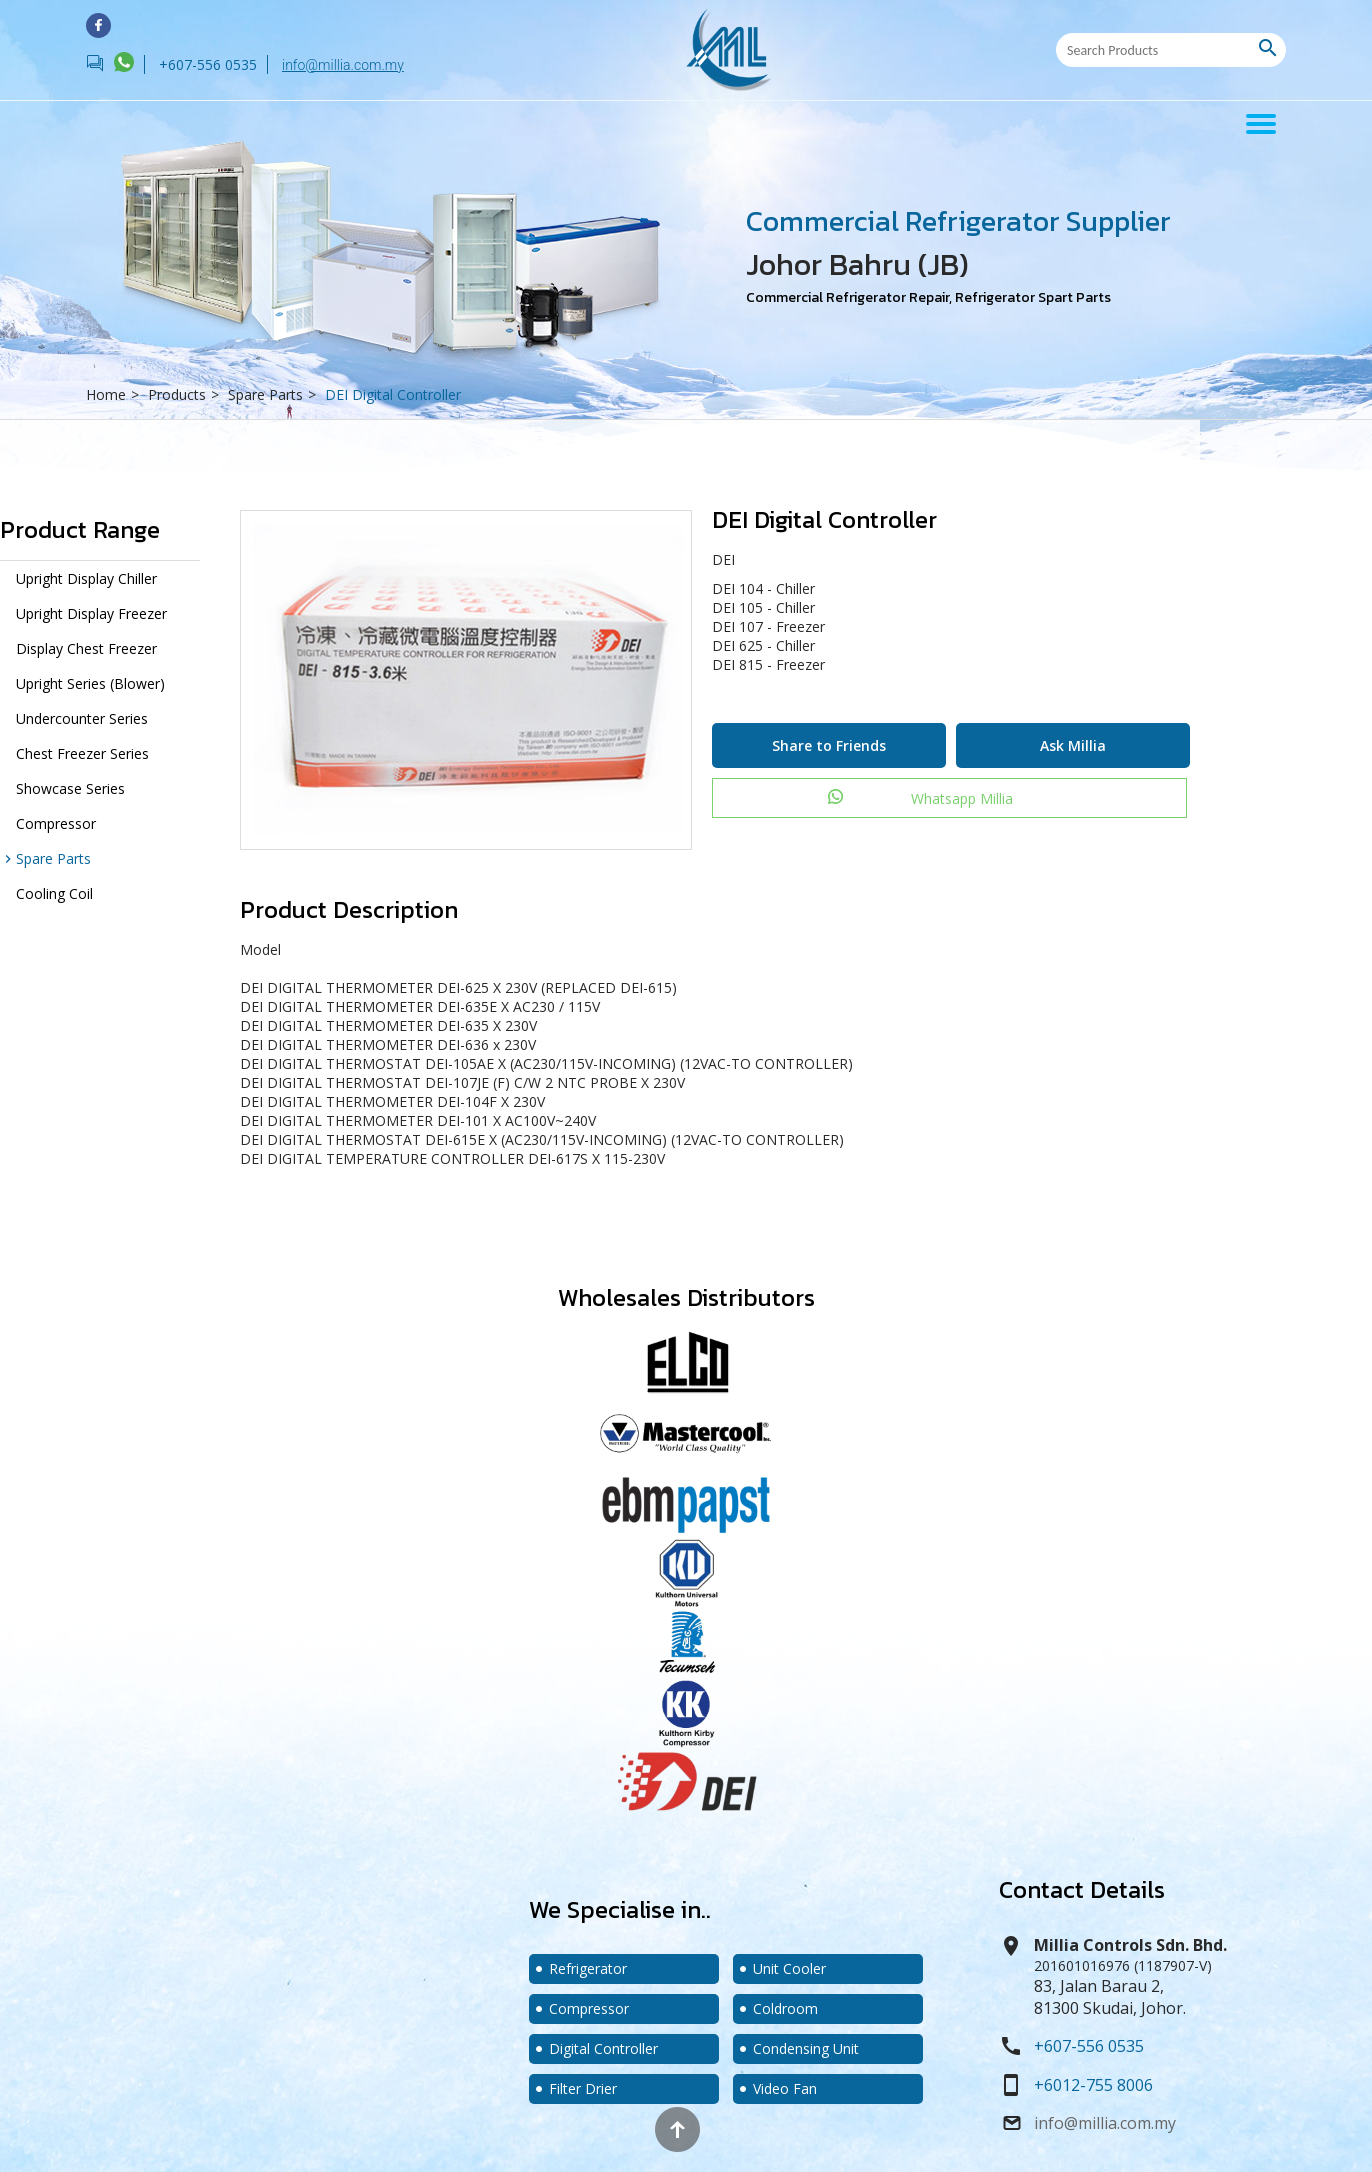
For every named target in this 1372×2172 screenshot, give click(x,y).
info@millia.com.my (343, 65)
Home (115, 394)
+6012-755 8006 (1093, 2085)
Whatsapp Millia (962, 798)
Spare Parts (274, 394)
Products (186, 394)
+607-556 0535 (1089, 2046)
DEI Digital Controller (393, 394)
